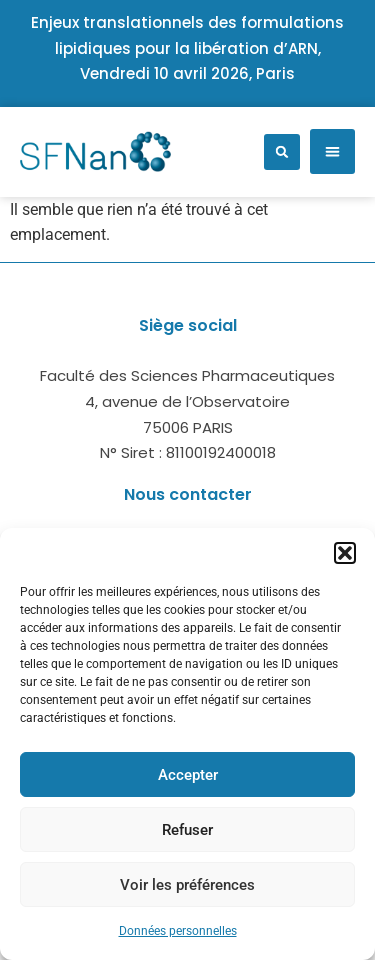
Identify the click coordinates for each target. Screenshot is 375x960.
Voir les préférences (187, 885)
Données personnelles (178, 931)
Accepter (188, 775)
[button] (345, 553)
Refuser (187, 830)
